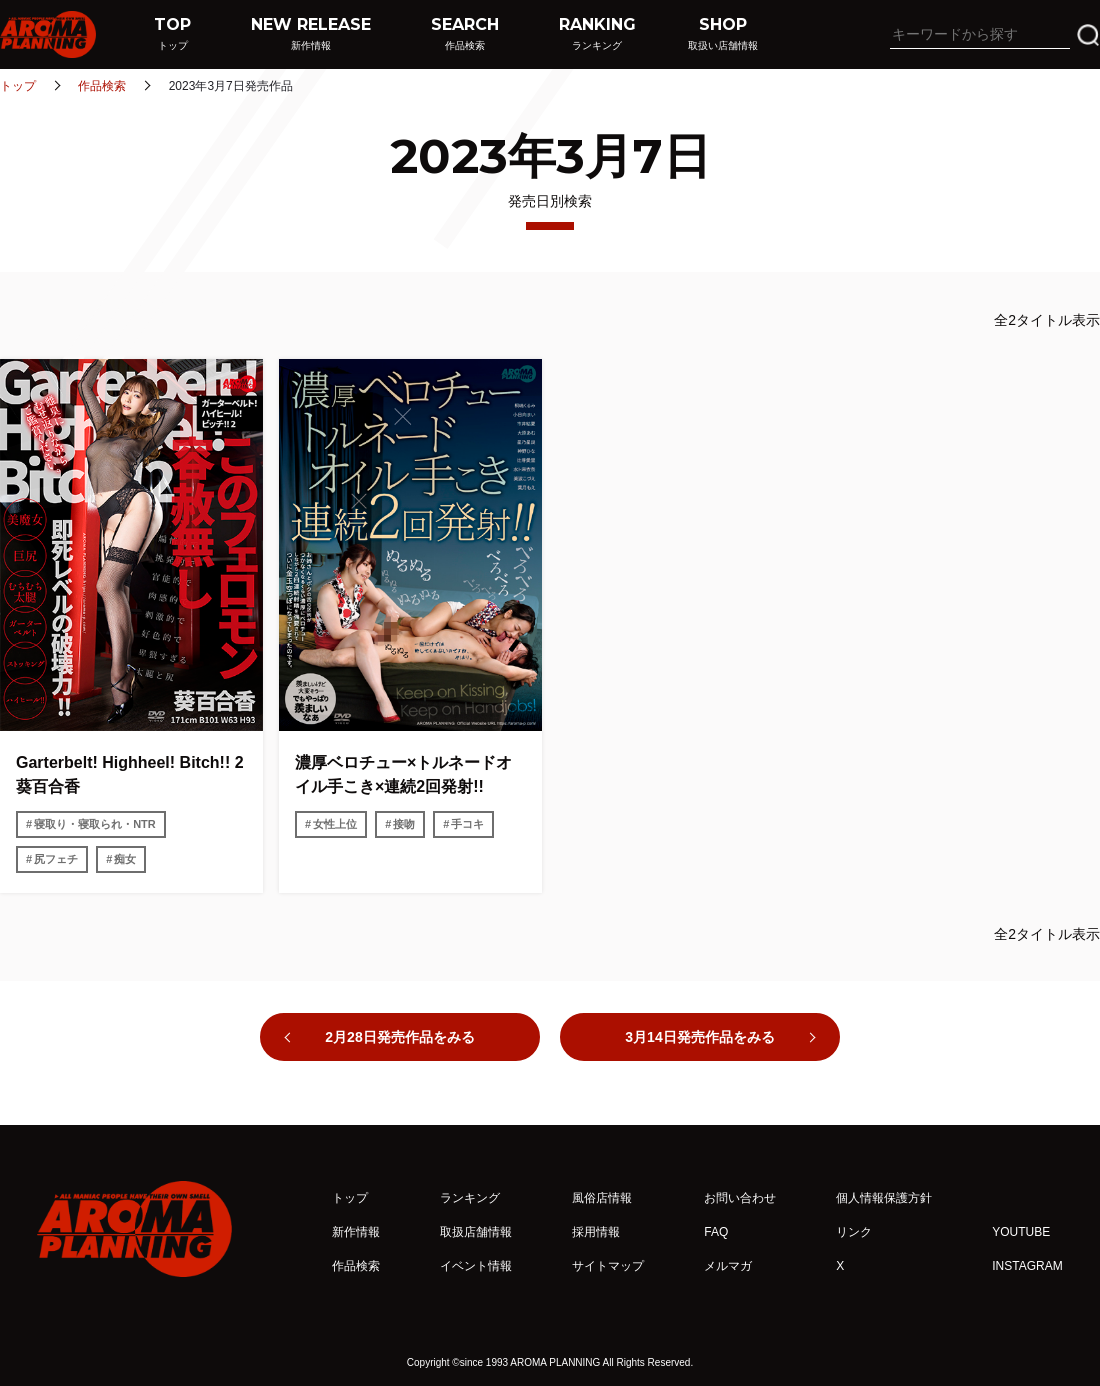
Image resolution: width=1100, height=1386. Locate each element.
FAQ (716, 1232)
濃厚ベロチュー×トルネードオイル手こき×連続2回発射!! (403, 774)
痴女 (125, 859)
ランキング (470, 1198)
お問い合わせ (740, 1198)
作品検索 (102, 86)
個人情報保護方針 (884, 1198)
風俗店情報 (602, 1198)
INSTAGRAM (1027, 1266)
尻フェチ (56, 859)
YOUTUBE (1021, 1232)
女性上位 (335, 824)
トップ (18, 86)
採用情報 (596, 1232)
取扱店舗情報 (476, 1232)
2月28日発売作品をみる (399, 1037)
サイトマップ (608, 1266)
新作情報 (356, 1232)
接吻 (404, 824)
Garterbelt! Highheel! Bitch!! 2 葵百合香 (130, 774)
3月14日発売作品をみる (699, 1037)
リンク (854, 1232)
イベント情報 (476, 1266)
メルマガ (728, 1266)
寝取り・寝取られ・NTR (95, 824)
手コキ (467, 824)
